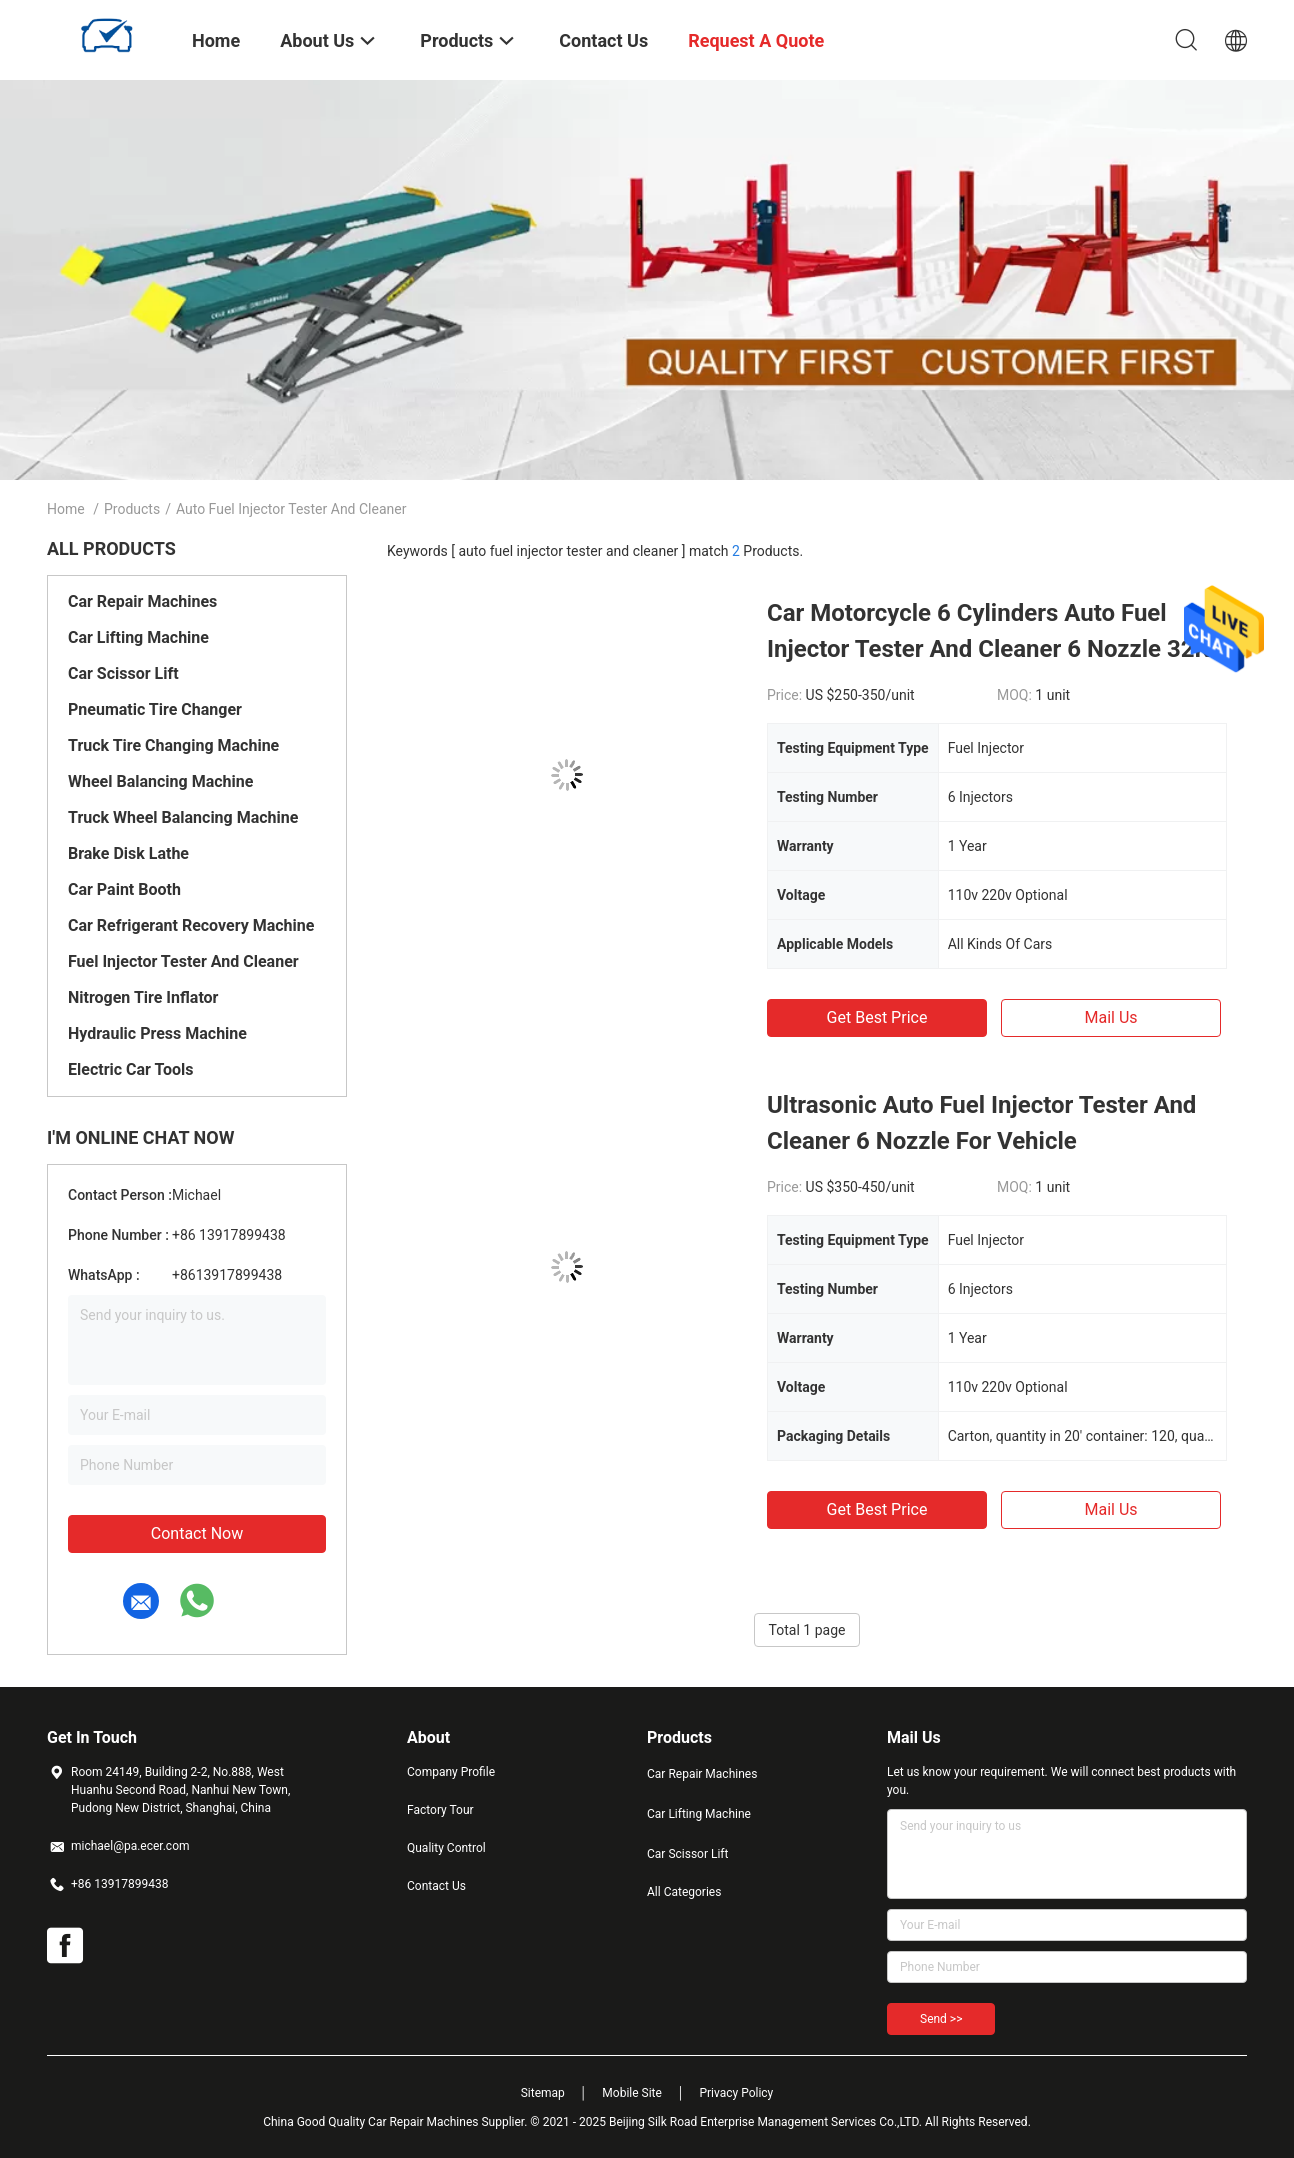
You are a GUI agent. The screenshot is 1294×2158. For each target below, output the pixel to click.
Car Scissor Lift (123, 673)
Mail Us (1110, 1017)
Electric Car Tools (131, 1069)
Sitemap (543, 2093)
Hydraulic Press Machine (157, 1033)
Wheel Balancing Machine (160, 781)
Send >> (941, 2019)
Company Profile (451, 1772)
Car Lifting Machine (138, 637)
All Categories (684, 1892)
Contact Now (197, 1533)
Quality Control (446, 1848)
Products (132, 509)
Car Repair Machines (142, 601)
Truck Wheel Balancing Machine (183, 817)
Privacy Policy (736, 2093)
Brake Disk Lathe (128, 853)
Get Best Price (877, 1017)
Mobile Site (632, 2093)
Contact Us (436, 1886)
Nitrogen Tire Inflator (143, 997)
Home (66, 509)
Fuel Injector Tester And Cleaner (183, 961)
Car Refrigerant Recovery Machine (191, 925)
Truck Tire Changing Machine (173, 745)
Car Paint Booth (124, 889)
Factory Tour (440, 1810)
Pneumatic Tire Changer (155, 709)
